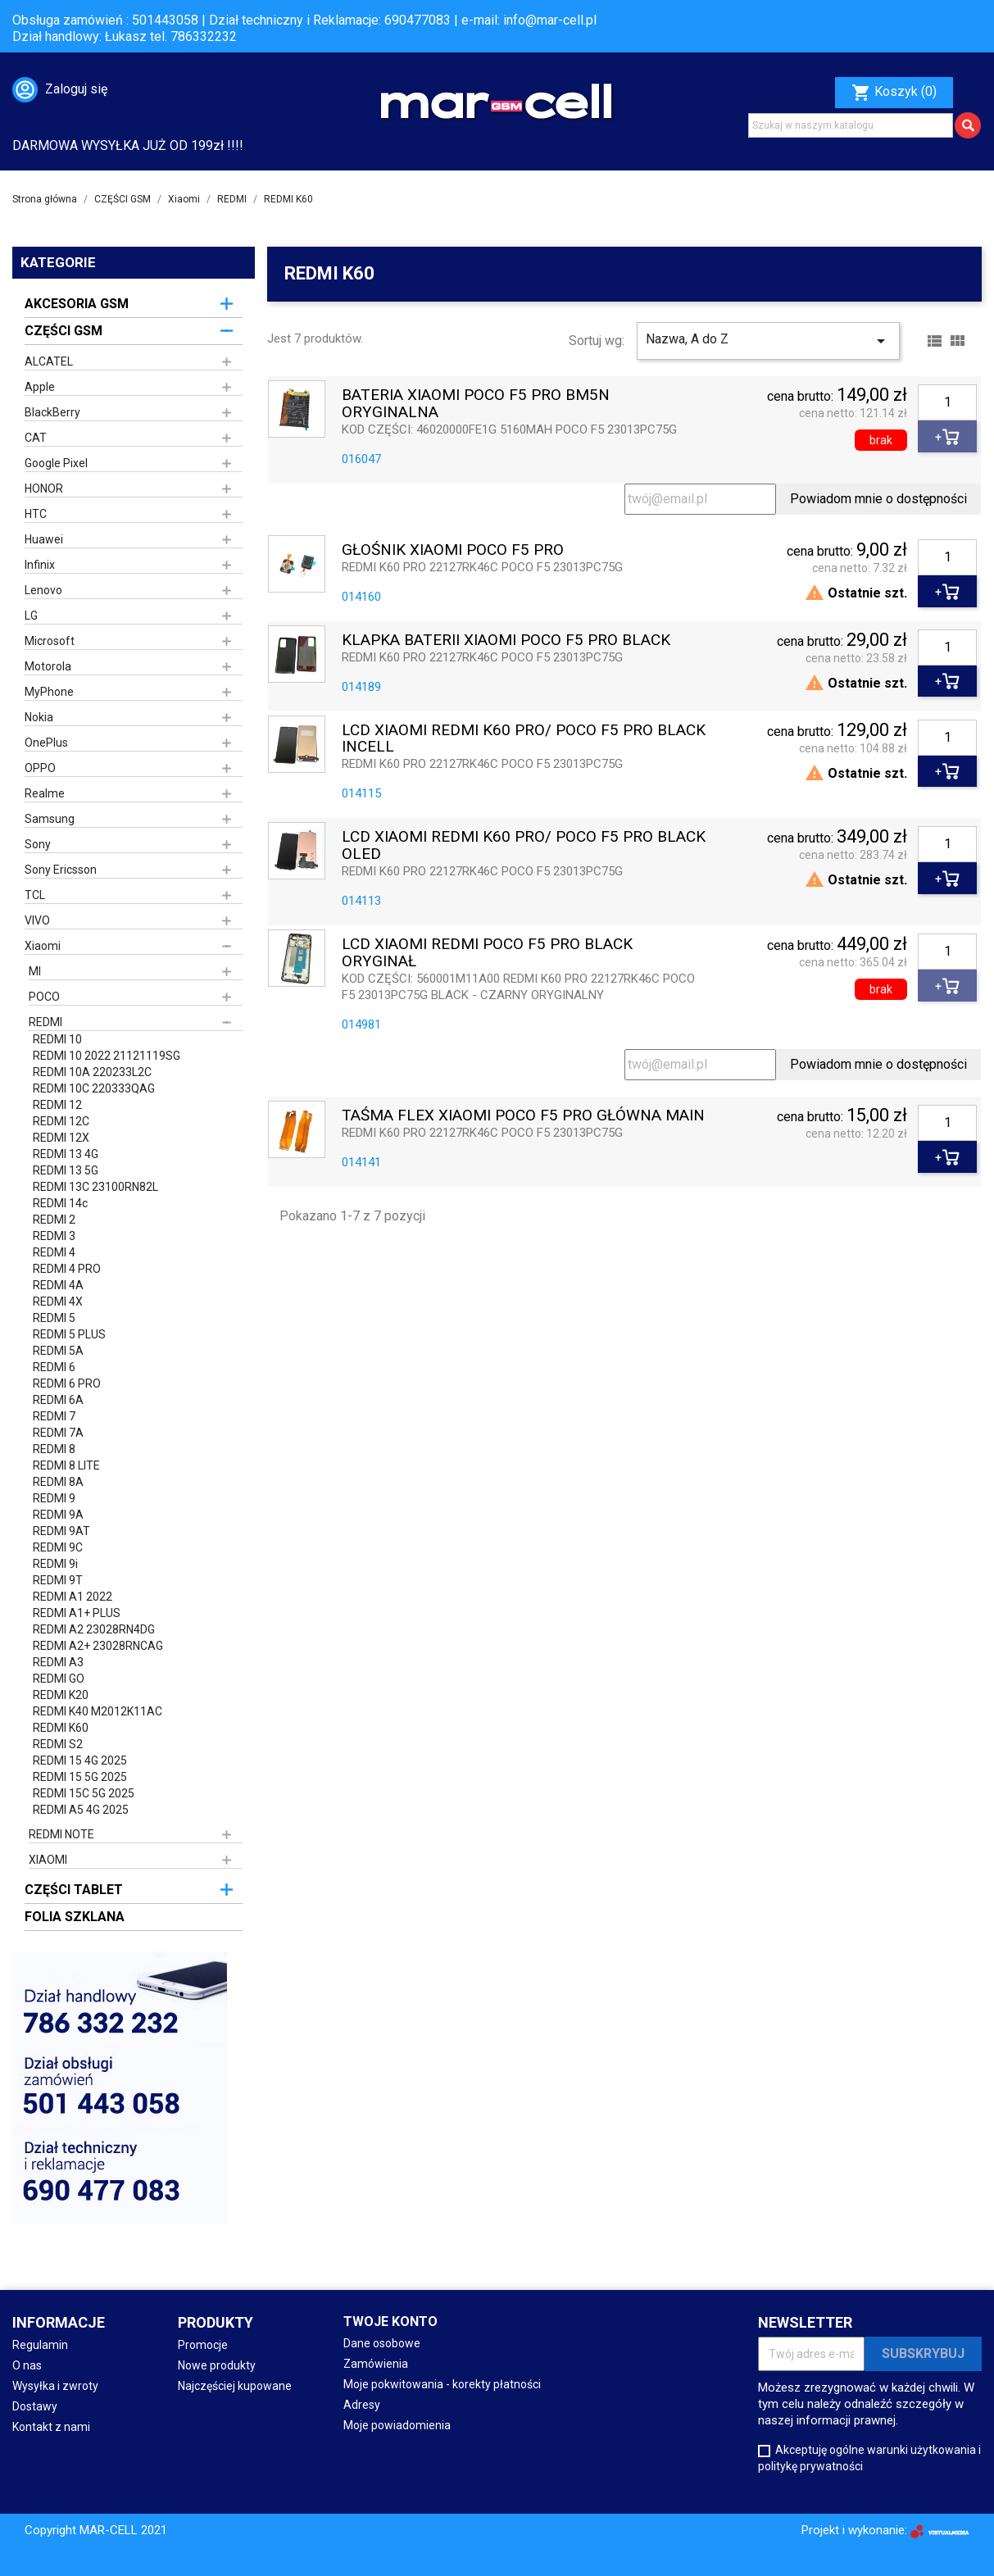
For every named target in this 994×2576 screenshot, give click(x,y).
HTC (36, 513)
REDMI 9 (54, 1498)
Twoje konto (390, 2321)
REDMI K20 (61, 1694)
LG (31, 615)
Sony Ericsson (61, 869)
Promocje (203, 2344)
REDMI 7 (54, 1416)
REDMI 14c (60, 1203)
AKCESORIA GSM (77, 303)
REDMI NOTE (61, 1834)
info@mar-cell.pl (550, 20)
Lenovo (43, 590)
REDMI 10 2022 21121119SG (106, 1055)
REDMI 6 (54, 1367)
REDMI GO (58, 1678)
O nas (27, 2365)
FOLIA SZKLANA (75, 1916)
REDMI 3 (54, 1236)
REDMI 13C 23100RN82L (95, 1186)
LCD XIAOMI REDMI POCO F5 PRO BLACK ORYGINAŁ (487, 953)
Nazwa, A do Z (768, 341)
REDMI (45, 1022)
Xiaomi (43, 945)
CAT (36, 437)
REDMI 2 (54, 1219)
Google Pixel (56, 463)
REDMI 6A (58, 1399)
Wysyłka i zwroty (55, 2385)
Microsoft (50, 640)
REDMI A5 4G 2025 (81, 1809)
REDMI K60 (61, 1727)
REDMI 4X (58, 1301)
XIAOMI (48, 1859)
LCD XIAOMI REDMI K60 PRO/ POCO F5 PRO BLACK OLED (524, 846)
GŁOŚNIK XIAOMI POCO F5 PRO (453, 550)
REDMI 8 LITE (66, 1465)
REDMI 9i (55, 1563)
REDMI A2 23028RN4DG (94, 1629)
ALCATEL (49, 361)
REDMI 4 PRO (67, 1268)
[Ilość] (947, 402)
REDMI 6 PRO (67, 1383)
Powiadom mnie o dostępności (878, 499)
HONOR (44, 488)
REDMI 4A (58, 1285)
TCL (35, 895)
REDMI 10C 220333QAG (94, 1088)
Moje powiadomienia (397, 2425)
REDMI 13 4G (65, 1154)
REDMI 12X (61, 1137)
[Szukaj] (850, 125)
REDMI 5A (58, 1350)
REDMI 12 (57, 1104)
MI (35, 971)
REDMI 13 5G (65, 1170)
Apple (40, 386)
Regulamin (40, 2344)
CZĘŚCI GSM (63, 330)
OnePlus (46, 742)
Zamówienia (375, 2363)
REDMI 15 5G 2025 (80, 1776)
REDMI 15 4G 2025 (80, 1760)
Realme (45, 793)
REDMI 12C (61, 1121)
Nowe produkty (217, 2365)
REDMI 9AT (61, 1531)
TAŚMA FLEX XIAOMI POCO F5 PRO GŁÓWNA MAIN (523, 1115)
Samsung (50, 818)
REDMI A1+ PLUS (76, 1613)
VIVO (37, 920)
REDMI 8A (58, 1481)
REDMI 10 (57, 1039)
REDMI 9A (58, 1514)
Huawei (44, 539)
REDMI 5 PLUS (69, 1334)
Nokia (39, 717)
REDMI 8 (54, 1449)
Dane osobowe (381, 2343)
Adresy (361, 2404)
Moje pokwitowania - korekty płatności (442, 2384)
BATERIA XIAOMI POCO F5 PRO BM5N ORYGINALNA (476, 404)
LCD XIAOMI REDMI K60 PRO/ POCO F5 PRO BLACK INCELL (524, 739)
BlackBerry (52, 412)
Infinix (40, 564)
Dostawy (34, 2406)
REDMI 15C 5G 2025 (83, 1793)
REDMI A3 (58, 1662)
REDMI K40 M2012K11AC (97, 1711)
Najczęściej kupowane (235, 2385)
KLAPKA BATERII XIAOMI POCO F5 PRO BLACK (506, 640)
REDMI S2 (58, 1744)
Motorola (48, 666)
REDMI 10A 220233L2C (92, 1072)
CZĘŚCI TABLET (74, 1889)
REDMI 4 (54, 1252)
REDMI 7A (58, 1432)
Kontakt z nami (51, 2426)
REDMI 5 (54, 1317)
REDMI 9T (58, 1580)
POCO (44, 996)
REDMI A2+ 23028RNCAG (98, 1645)
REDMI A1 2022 (72, 1596)
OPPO (40, 768)
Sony (38, 844)
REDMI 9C (58, 1547)
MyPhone (49, 691)
